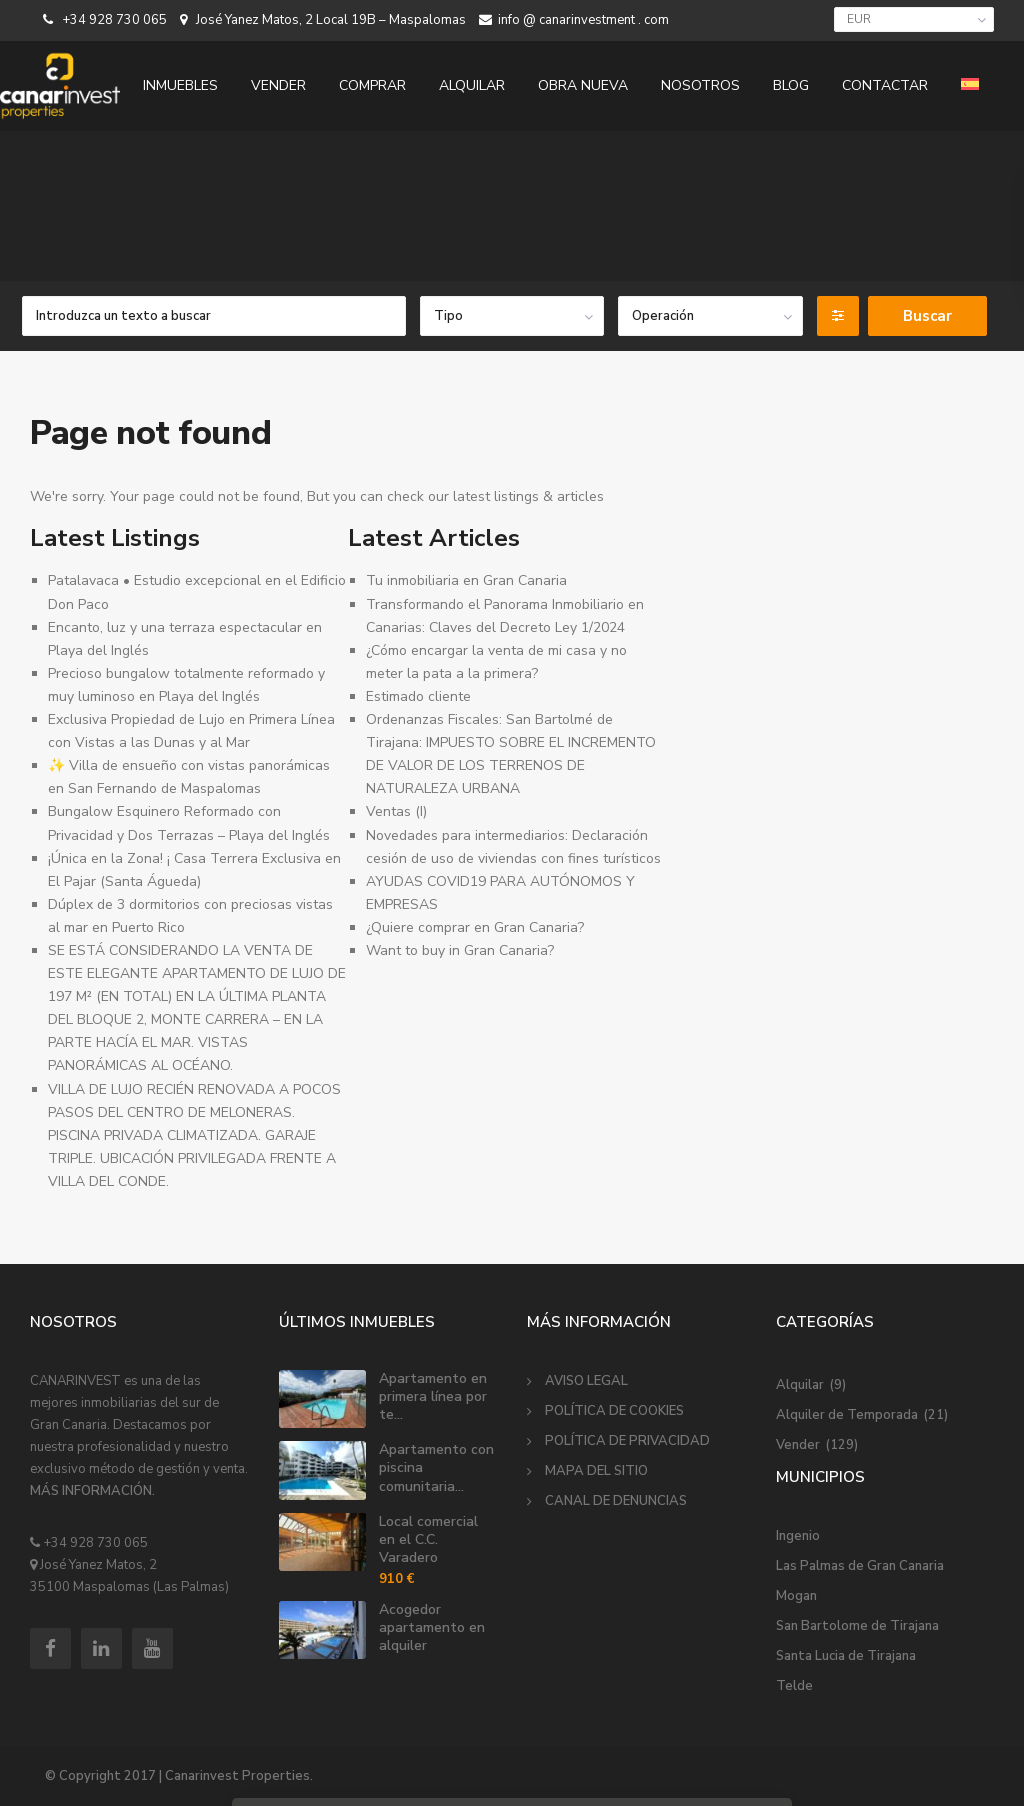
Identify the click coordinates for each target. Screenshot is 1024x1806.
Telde (794, 1686)
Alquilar (800, 1385)
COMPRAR (372, 85)
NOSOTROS (700, 85)
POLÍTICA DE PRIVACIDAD (627, 1441)
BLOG (791, 85)
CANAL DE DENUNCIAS (616, 1501)
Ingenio (798, 1536)
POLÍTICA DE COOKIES (614, 1411)
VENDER (278, 85)
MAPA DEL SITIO (596, 1471)
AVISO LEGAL (586, 1381)
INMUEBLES (180, 85)
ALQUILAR (472, 85)
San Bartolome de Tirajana (857, 1626)
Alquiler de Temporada (847, 1415)
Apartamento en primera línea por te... (433, 1396)
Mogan (796, 1596)
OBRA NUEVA (583, 85)
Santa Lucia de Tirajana (846, 1656)
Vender (798, 1445)
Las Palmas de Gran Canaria (860, 1566)
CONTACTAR (885, 85)
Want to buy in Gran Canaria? (460, 950)
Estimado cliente (418, 696)
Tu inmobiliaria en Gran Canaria (466, 580)
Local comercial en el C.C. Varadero (428, 1539)
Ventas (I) (396, 811)
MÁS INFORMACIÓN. (92, 1491)
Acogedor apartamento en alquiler (432, 1627)
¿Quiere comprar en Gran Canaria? (475, 927)
